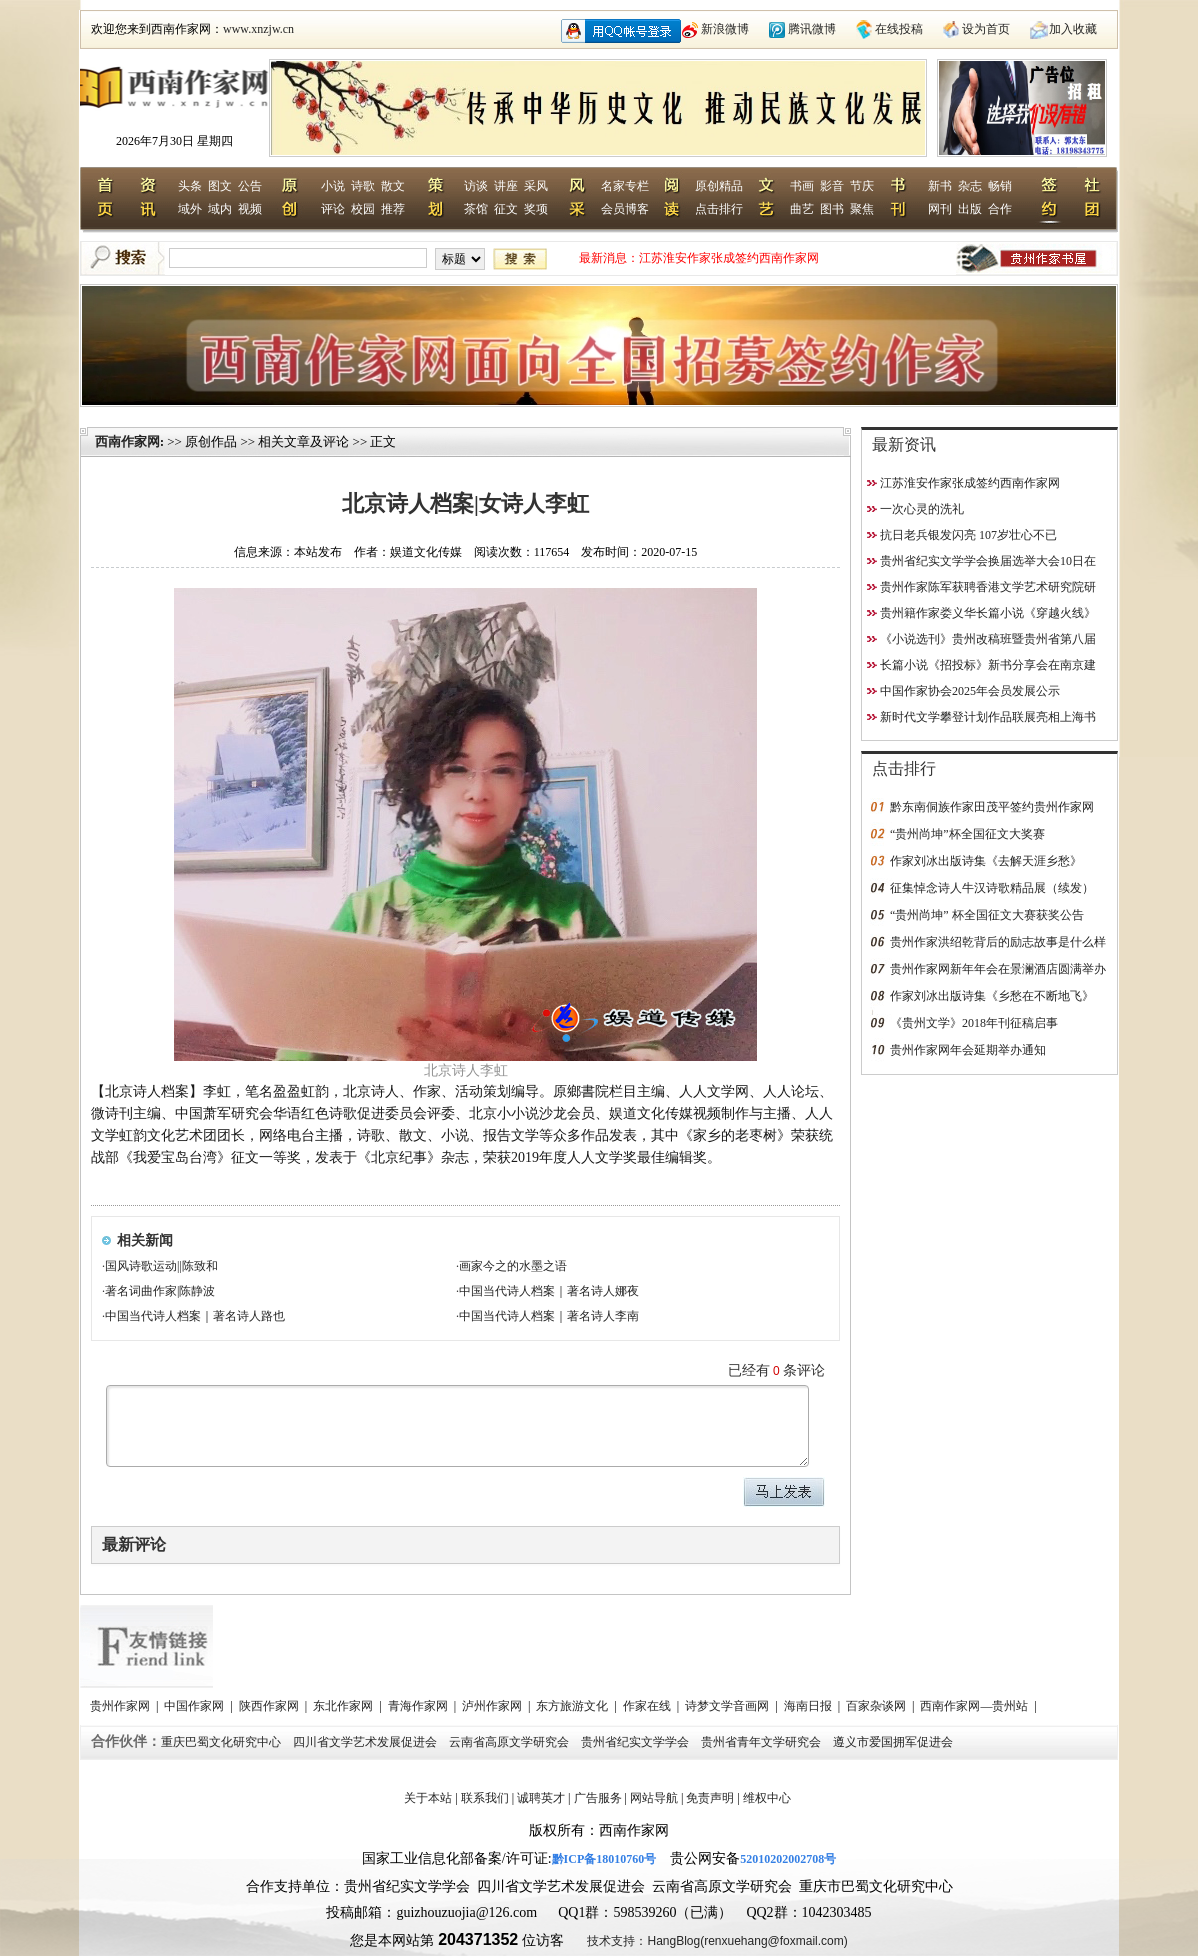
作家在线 (648, 1706)
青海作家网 (419, 1706)
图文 (220, 186)
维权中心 (767, 1798)
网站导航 (654, 1798)
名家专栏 (625, 186)
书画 (802, 186)
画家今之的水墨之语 (513, 1266)
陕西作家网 (270, 1706)
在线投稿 (899, 29)
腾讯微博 (812, 29)
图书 (832, 209)
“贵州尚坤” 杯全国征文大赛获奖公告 (987, 915)
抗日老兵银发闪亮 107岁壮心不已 (968, 535)
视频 (250, 209)
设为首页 (986, 29)
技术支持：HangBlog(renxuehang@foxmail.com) (717, 1941)
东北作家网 (344, 1706)
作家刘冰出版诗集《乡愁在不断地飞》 (992, 996)
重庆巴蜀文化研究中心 (222, 1742)
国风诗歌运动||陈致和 (161, 1266)
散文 (393, 186)
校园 (363, 209)
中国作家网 (195, 1706)
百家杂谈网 (877, 1706)
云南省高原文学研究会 (510, 1742)
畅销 (1000, 186)
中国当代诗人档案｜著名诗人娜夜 (549, 1291)
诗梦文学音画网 (728, 1706)
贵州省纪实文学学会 (636, 1742)
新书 (940, 186)
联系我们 (485, 1798)
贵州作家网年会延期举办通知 (968, 1050)
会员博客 (625, 209)
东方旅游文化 (573, 1706)
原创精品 (719, 186)
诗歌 (363, 186)
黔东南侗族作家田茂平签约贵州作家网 (992, 807)
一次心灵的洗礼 (922, 509)
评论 (333, 209)
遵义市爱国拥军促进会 (894, 1742)
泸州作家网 (493, 1706)
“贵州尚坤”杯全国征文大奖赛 (967, 834)
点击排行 (719, 209)
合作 (1000, 209)
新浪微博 (725, 29)
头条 (190, 186)
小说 (333, 186)
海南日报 (809, 1706)
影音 (832, 186)
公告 (250, 186)
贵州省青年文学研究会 (762, 1742)
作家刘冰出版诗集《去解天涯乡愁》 (986, 861)
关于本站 (428, 1798)
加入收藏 (1073, 29)
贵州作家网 (121, 1706)
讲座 (506, 186)
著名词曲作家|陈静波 (160, 1291)
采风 (536, 186)
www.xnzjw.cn (258, 29)
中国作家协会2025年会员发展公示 (970, 691)
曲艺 (802, 209)
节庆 (862, 186)
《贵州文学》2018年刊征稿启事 (974, 1023)
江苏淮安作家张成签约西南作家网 (729, 258)
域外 (190, 209)
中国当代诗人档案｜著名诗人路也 (195, 1316)
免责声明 (710, 1798)
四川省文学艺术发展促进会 (366, 1742)
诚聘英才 (541, 1798)
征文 (506, 209)
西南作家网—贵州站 (975, 1706)
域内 (220, 209)
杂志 (970, 186)
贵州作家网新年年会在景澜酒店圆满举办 (998, 969)
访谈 (476, 186)
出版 (970, 209)
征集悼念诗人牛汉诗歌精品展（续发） (992, 888)
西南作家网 (127, 441)
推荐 (393, 209)
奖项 (536, 209)
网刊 (940, 209)
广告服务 (598, 1798)
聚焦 (862, 209)
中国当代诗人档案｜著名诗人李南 (549, 1316)
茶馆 (476, 209)
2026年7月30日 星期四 (174, 141)
